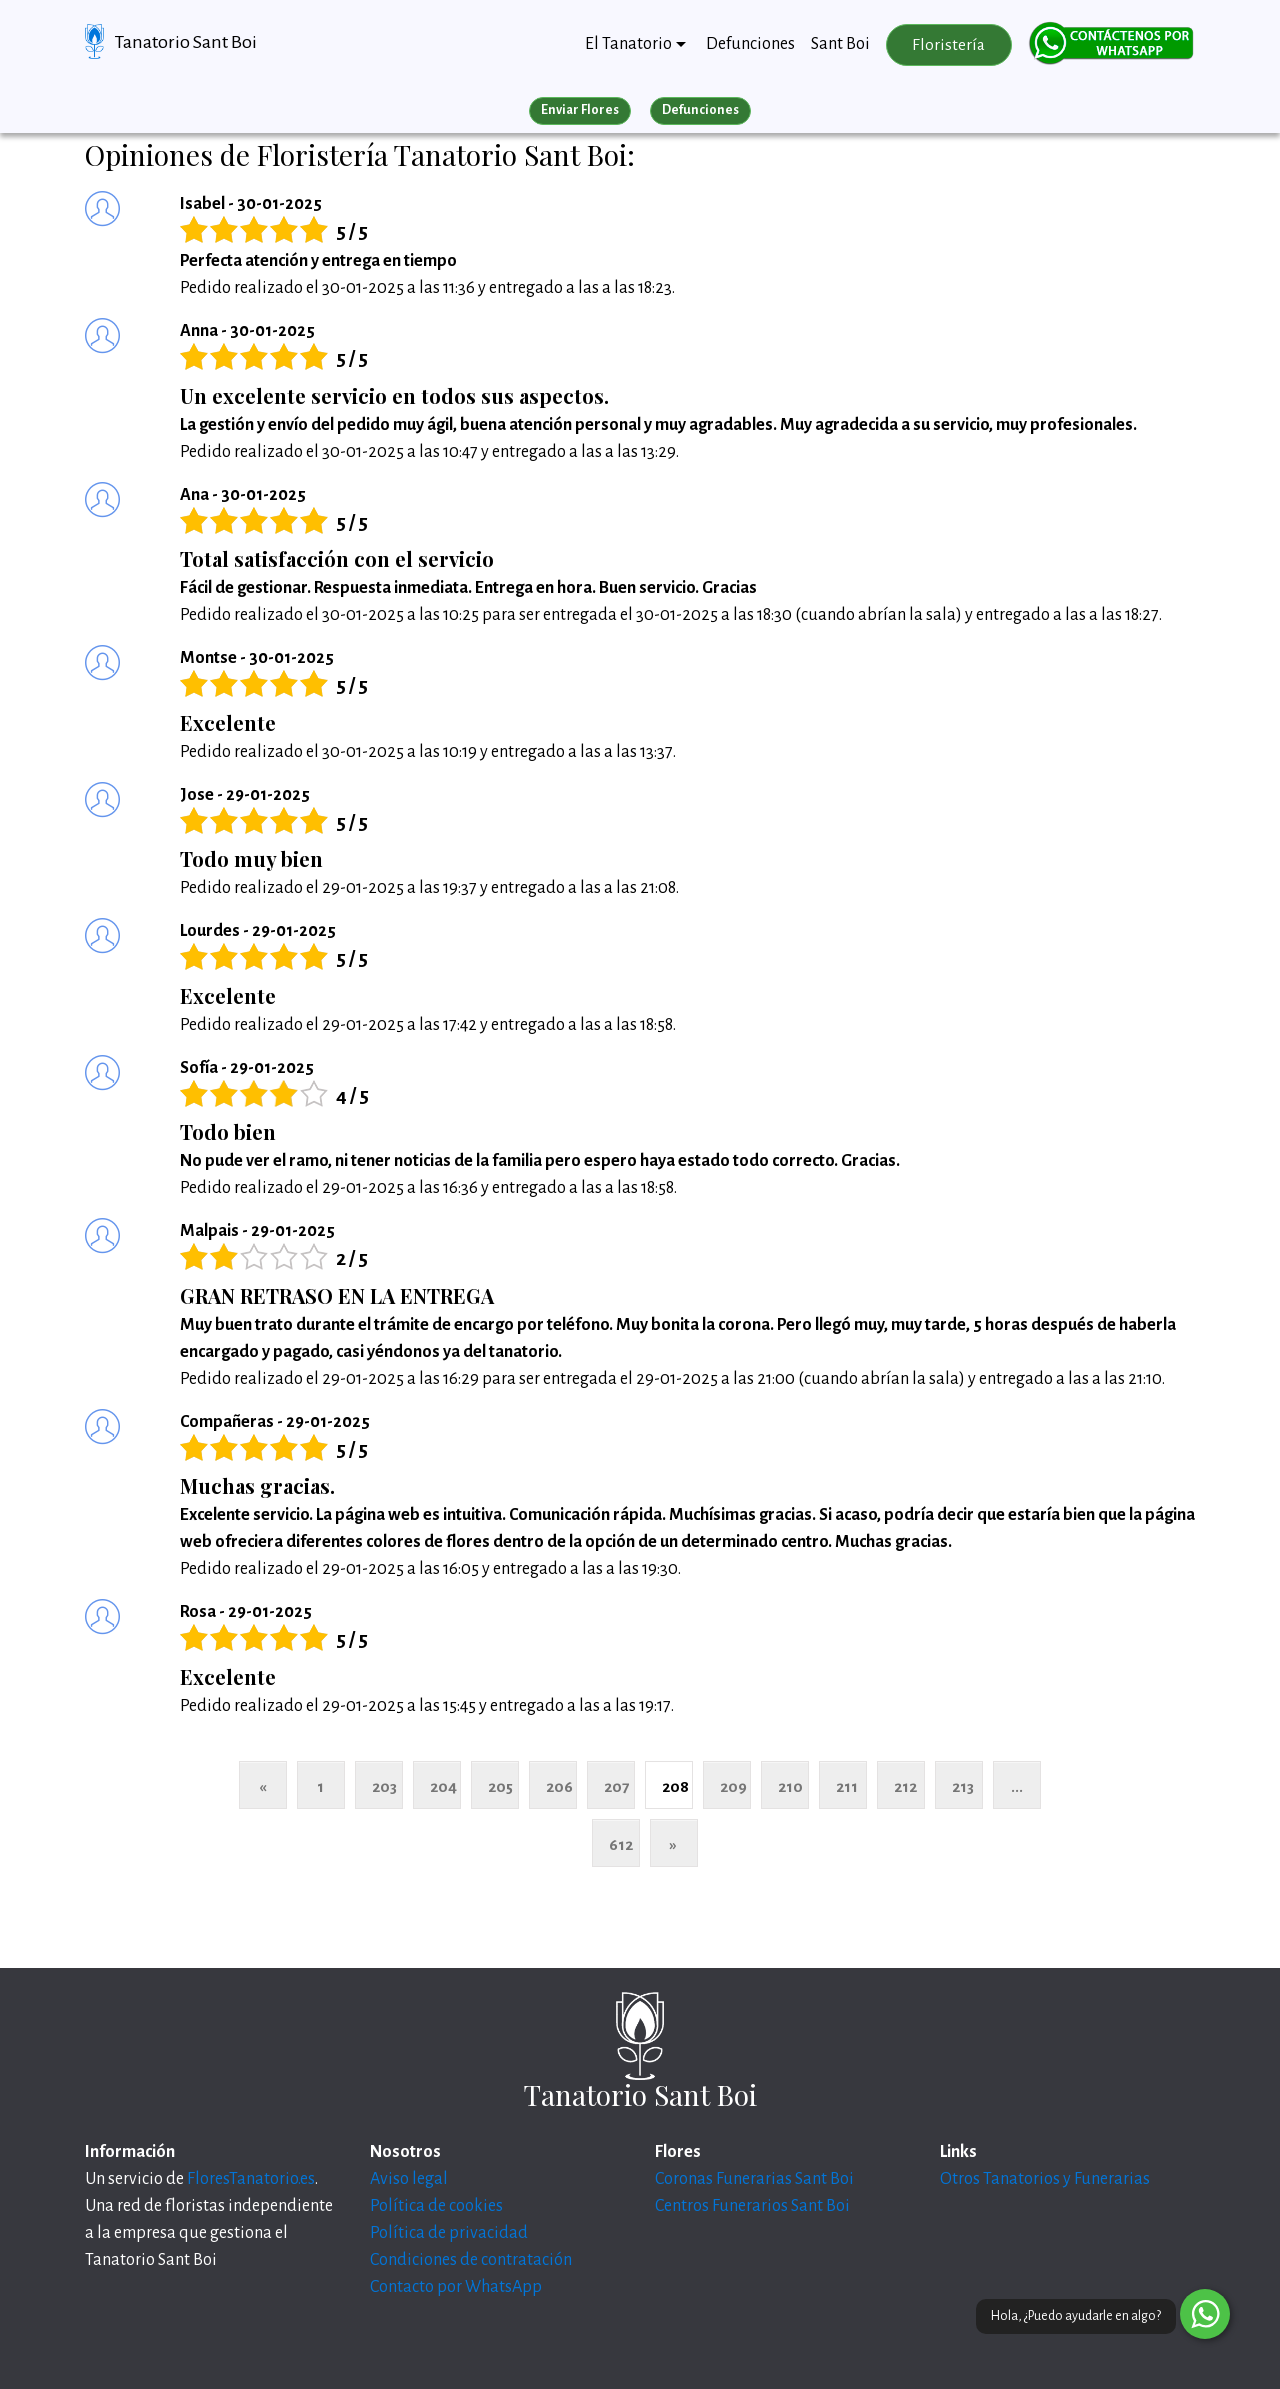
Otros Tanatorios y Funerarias (1045, 2179)
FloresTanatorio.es (251, 2179)
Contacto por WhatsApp (456, 2287)
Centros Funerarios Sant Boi (752, 2206)
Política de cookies (436, 2206)
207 (616, 1786)
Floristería (948, 45)
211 (847, 1786)
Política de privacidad (449, 2233)
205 (500, 1786)
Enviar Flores (580, 110)
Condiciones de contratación (471, 2260)
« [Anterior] (262, 1786)
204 (443, 1786)
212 (905, 1786)
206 (559, 1786)
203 (384, 1786)
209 (733, 1786)
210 (790, 1786)
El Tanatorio (628, 44)
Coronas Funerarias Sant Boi (754, 2179)
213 (963, 1786)
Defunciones (750, 44)
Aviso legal (409, 2179)
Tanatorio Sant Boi (186, 42)
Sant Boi (840, 44)
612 (621, 1844)
